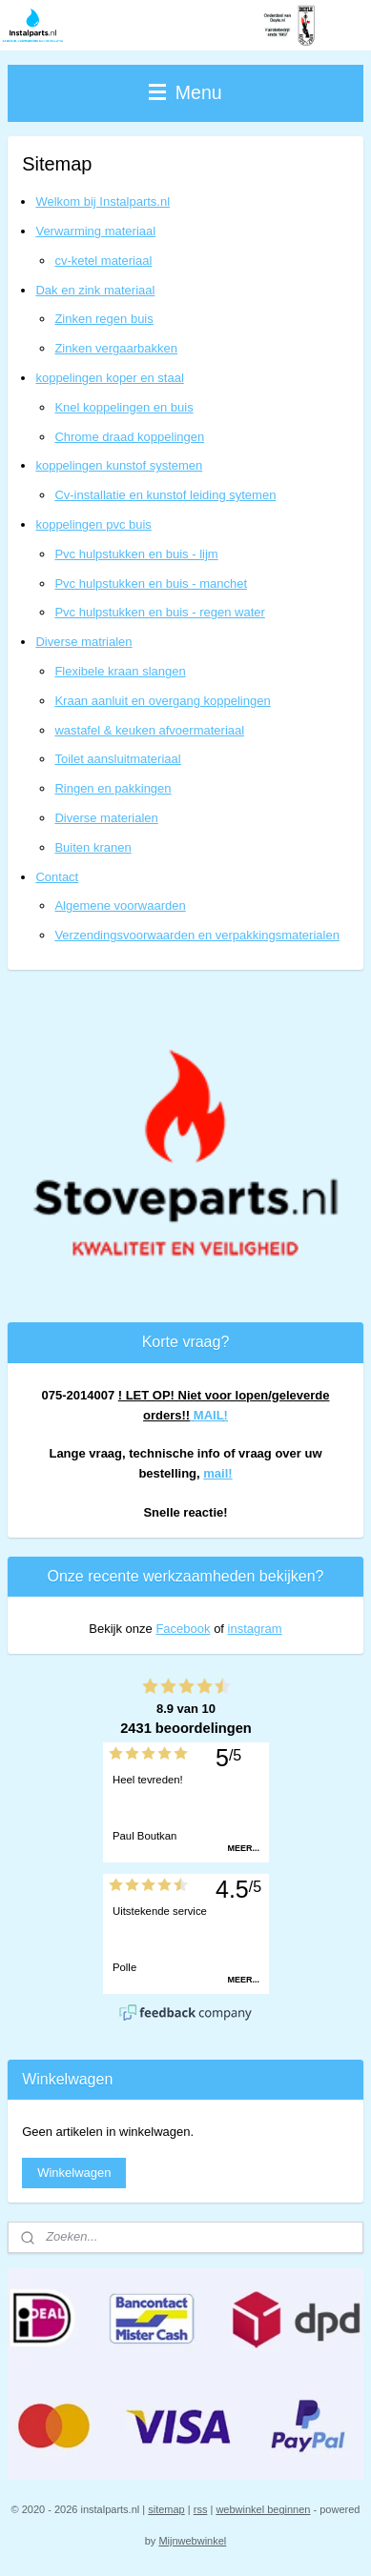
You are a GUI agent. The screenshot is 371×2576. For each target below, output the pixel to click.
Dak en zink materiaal (95, 290)
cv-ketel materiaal (103, 260)
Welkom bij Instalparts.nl (102, 201)
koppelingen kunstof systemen (118, 465)
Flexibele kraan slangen (119, 671)
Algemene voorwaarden (119, 905)
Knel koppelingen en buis (123, 407)
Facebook (182, 1628)
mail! (217, 1473)
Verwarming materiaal (95, 231)
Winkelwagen (74, 2172)
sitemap (166, 2509)
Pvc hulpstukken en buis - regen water (159, 612)
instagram (255, 1628)
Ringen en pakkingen (112, 788)
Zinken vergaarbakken (115, 348)
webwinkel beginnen (263, 2509)
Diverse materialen (105, 818)
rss (201, 2509)
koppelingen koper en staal (109, 378)
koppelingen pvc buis (93, 524)
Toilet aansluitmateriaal (117, 759)
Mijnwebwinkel (192, 2540)
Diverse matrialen (83, 641)
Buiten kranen (92, 847)
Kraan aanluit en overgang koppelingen (162, 701)
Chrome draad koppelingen (129, 437)
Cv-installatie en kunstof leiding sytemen (165, 495)
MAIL (209, 1415)
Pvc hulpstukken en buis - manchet (150, 583)
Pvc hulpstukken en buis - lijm (135, 554)
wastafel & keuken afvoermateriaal (149, 730)
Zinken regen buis (103, 319)
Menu (185, 92)
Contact (56, 877)
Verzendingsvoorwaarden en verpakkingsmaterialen (196, 935)
